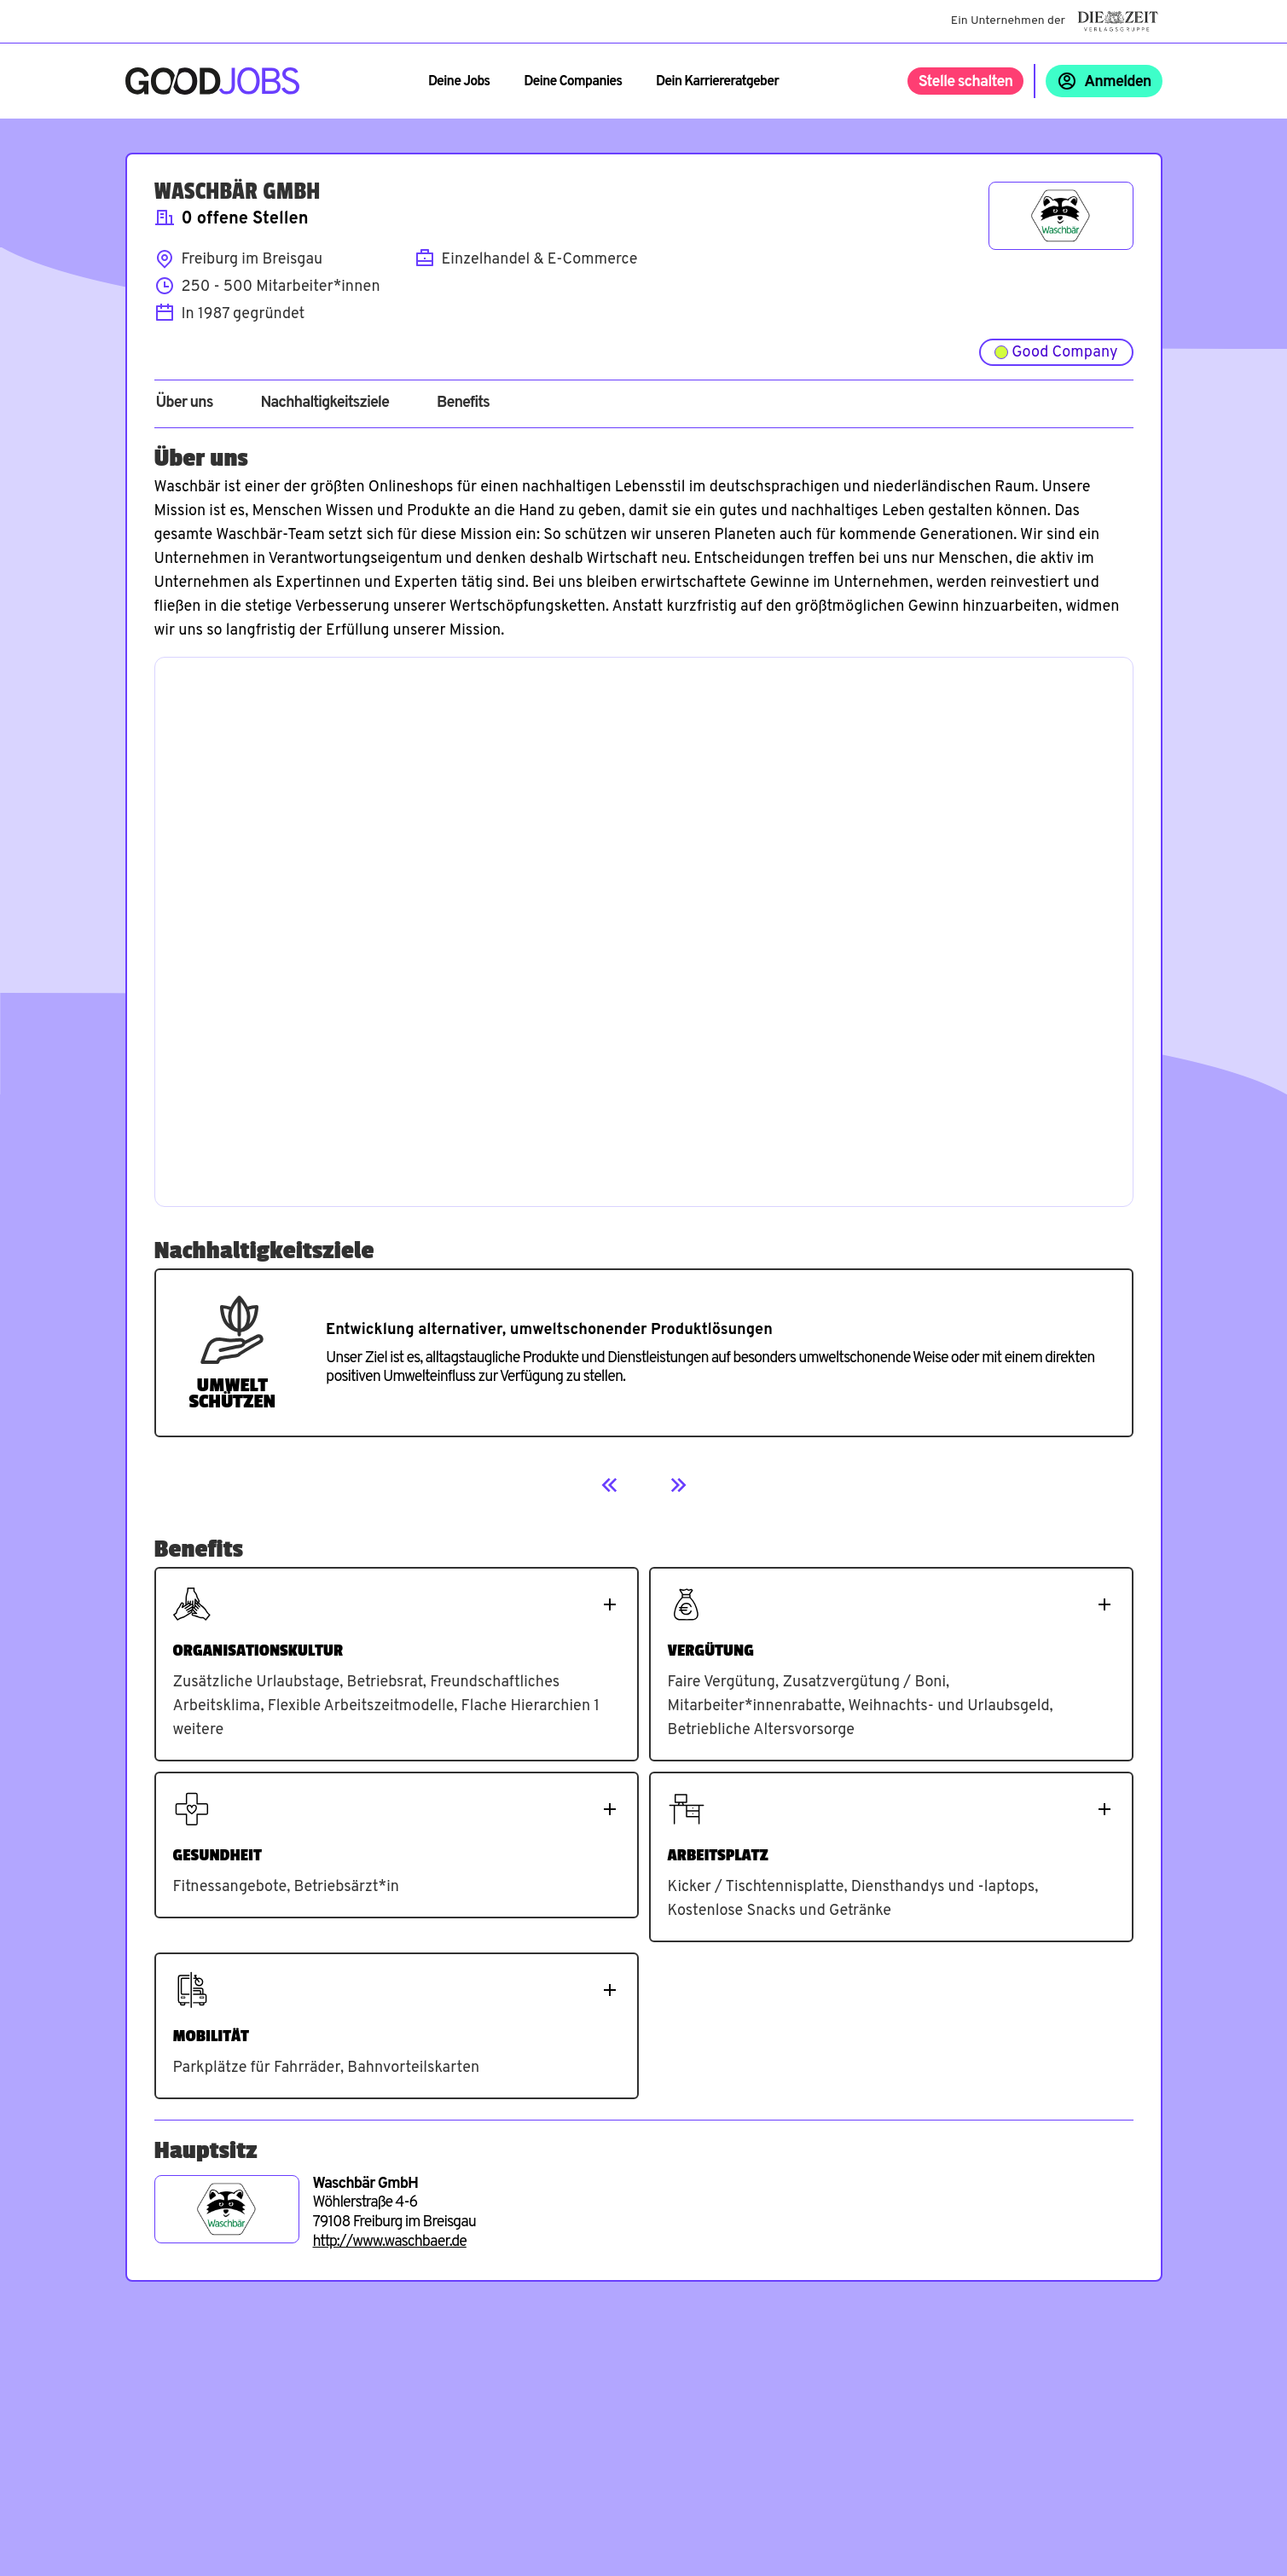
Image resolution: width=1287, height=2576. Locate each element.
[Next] (678, 1485)
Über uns (184, 403)
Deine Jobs (459, 81)
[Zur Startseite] (212, 81)
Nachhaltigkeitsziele (324, 403)
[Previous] (609, 1485)
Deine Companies (573, 81)
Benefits (463, 403)
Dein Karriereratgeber (717, 81)
